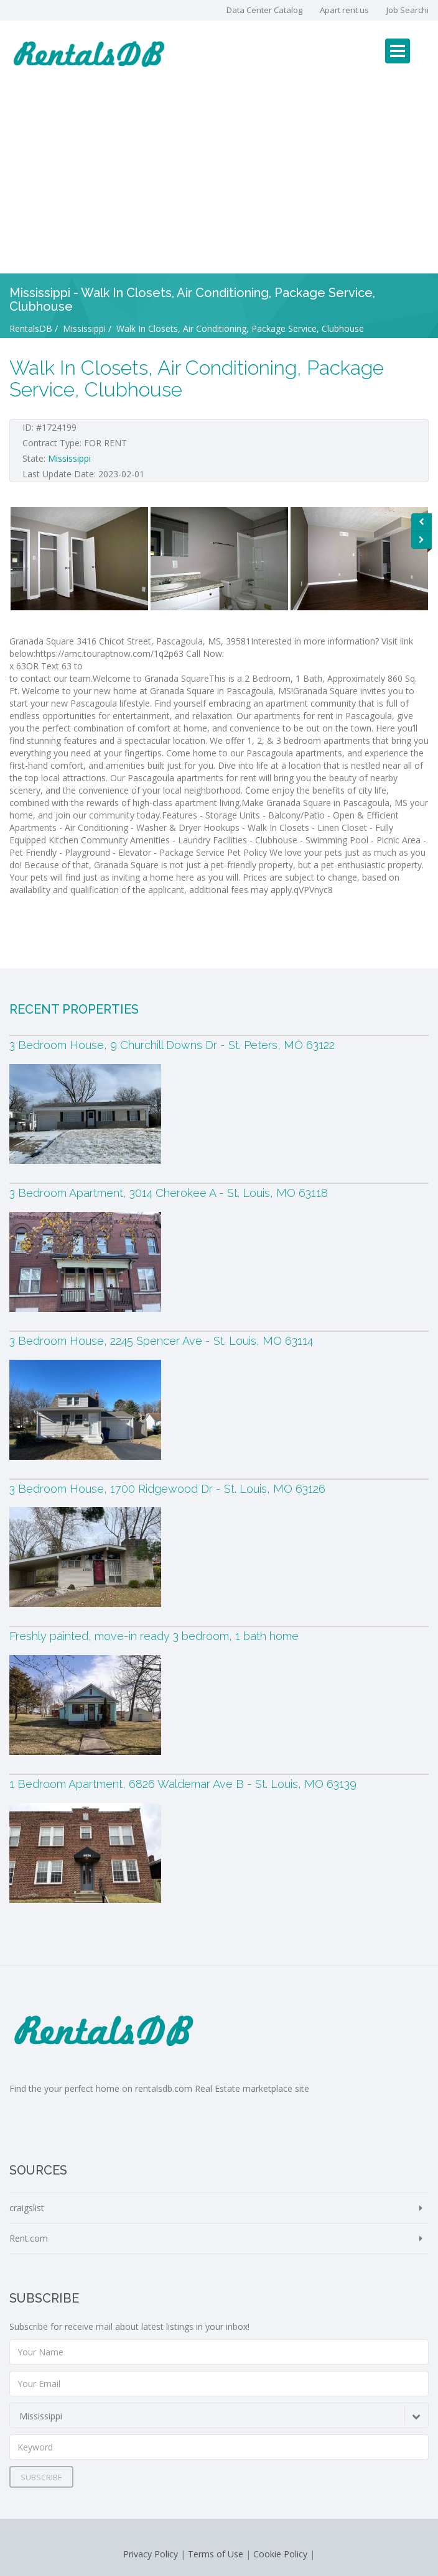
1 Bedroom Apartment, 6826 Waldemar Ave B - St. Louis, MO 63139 (182, 1783)
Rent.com (28, 2238)
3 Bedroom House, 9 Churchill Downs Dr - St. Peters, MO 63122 (172, 1045)
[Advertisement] (219, 180)
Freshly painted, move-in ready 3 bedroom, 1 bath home (154, 1636)
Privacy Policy (150, 2554)
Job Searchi (407, 10)
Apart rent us (344, 10)
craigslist (26, 2208)
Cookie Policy (280, 2554)
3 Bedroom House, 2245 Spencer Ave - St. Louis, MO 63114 (161, 1340)
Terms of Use (215, 2554)
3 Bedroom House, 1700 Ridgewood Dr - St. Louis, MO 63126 (167, 1488)
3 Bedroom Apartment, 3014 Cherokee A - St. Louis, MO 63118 (168, 1192)
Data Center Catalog (264, 10)
